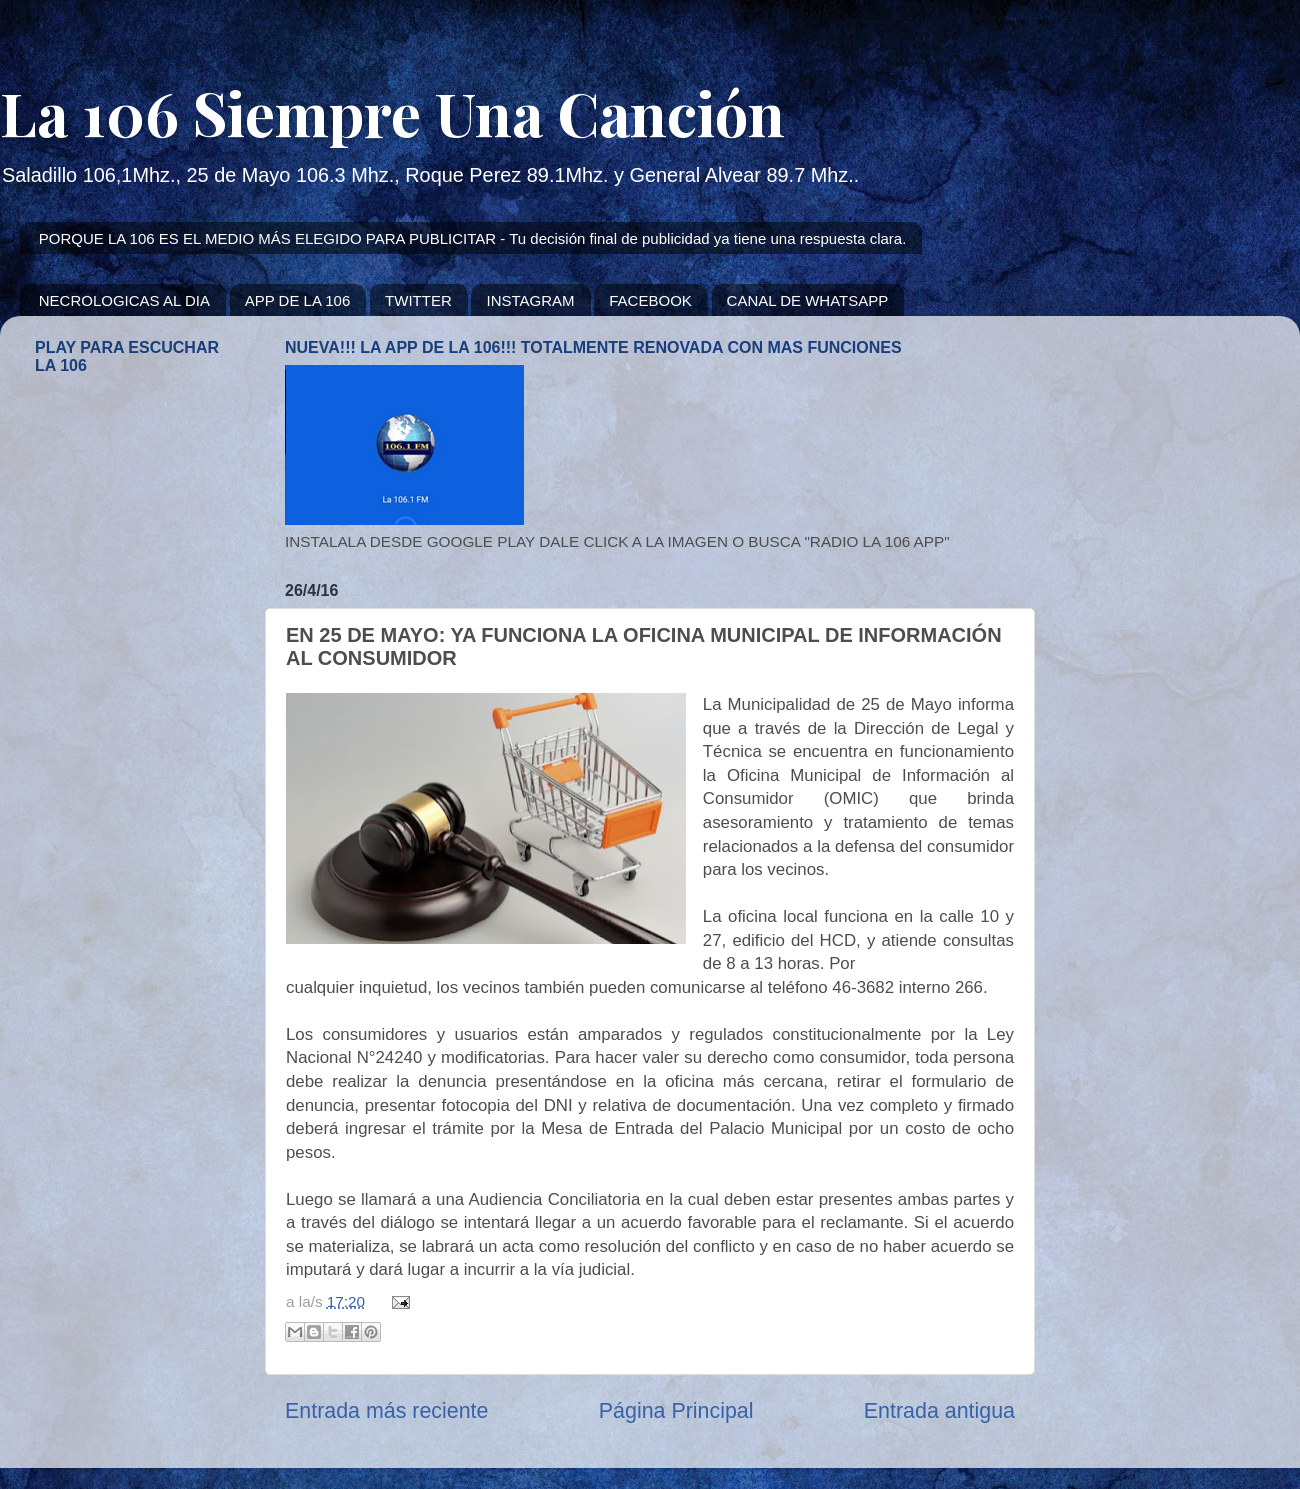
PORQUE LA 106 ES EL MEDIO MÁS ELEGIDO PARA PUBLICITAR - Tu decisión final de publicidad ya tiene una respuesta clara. (473, 238)
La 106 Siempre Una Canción (392, 112)
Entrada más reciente (386, 1411)
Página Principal (676, 1411)
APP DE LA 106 (298, 300)
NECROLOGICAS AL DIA (124, 300)
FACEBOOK (650, 300)
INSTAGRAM (530, 300)
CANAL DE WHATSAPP (808, 300)
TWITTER (418, 300)
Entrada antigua (939, 1411)
